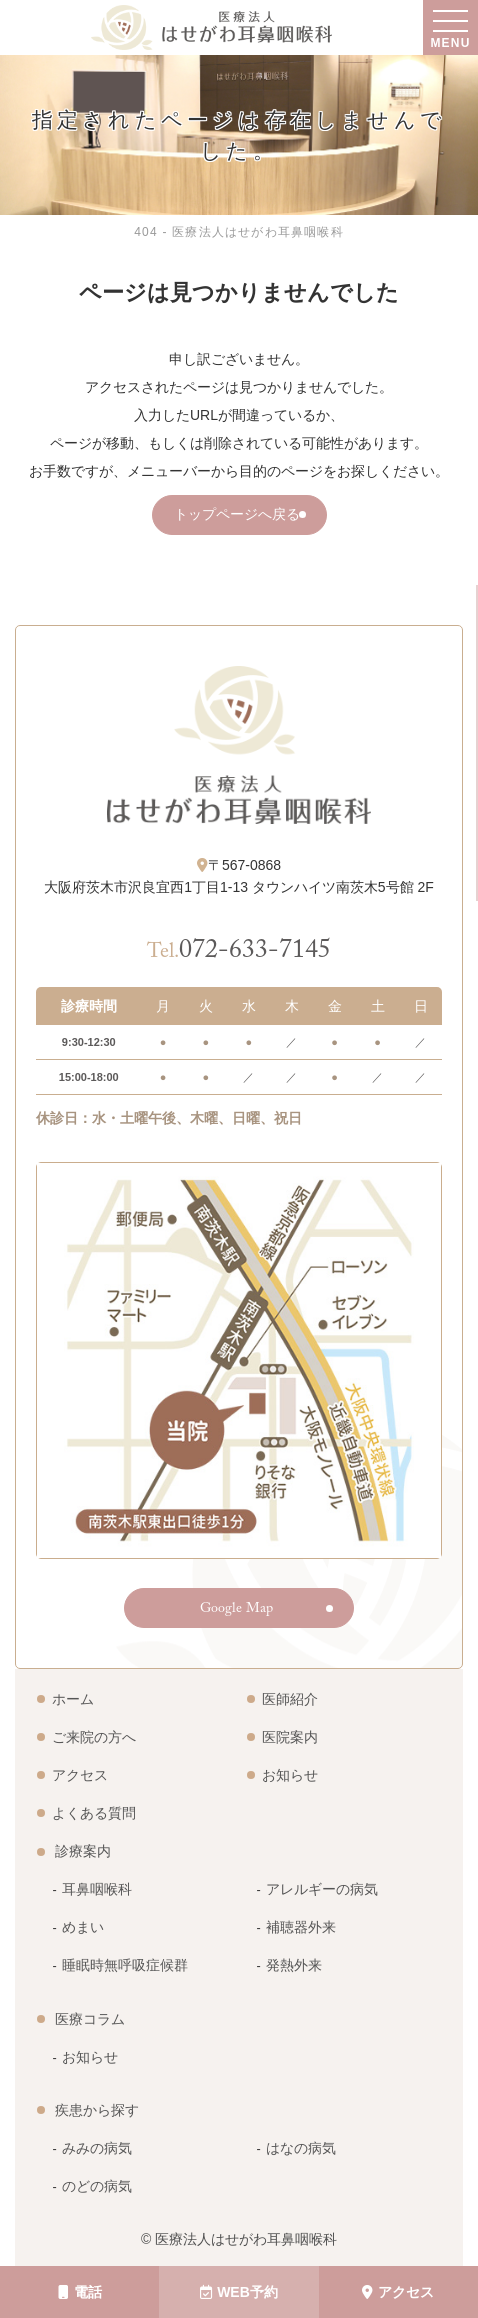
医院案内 (290, 1737)
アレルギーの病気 (322, 1889)
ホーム (73, 1699)
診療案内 (83, 1851)
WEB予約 (239, 2292)
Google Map (236, 1610)
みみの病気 (97, 2148)
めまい (83, 1927)
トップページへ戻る (237, 517)
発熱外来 (294, 1965)
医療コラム (90, 2019)
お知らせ (290, 1775)
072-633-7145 (239, 953)
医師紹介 (290, 1699)
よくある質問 (94, 1813)
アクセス (398, 2292)
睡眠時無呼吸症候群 (125, 1965)
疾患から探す (97, 2110)
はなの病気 (301, 2148)
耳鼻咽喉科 (97, 1889)
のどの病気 (97, 2186)
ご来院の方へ (94, 1737)
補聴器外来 (301, 1927)
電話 (80, 2292)
